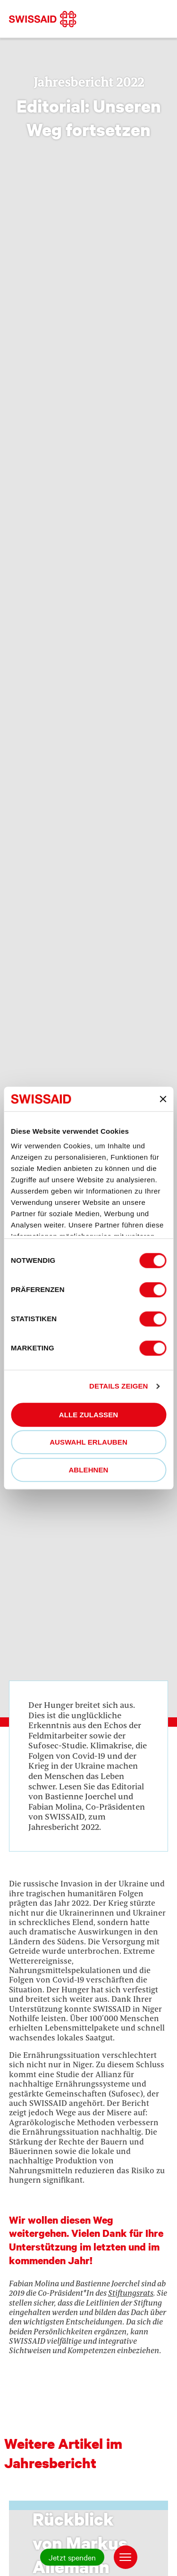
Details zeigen (118, 1386)
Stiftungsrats (130, 2293)
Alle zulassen (88, 1415)
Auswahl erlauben (88, 1442)
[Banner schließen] (163, 1099)
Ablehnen (88, 1470)
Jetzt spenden (72, 2557)
